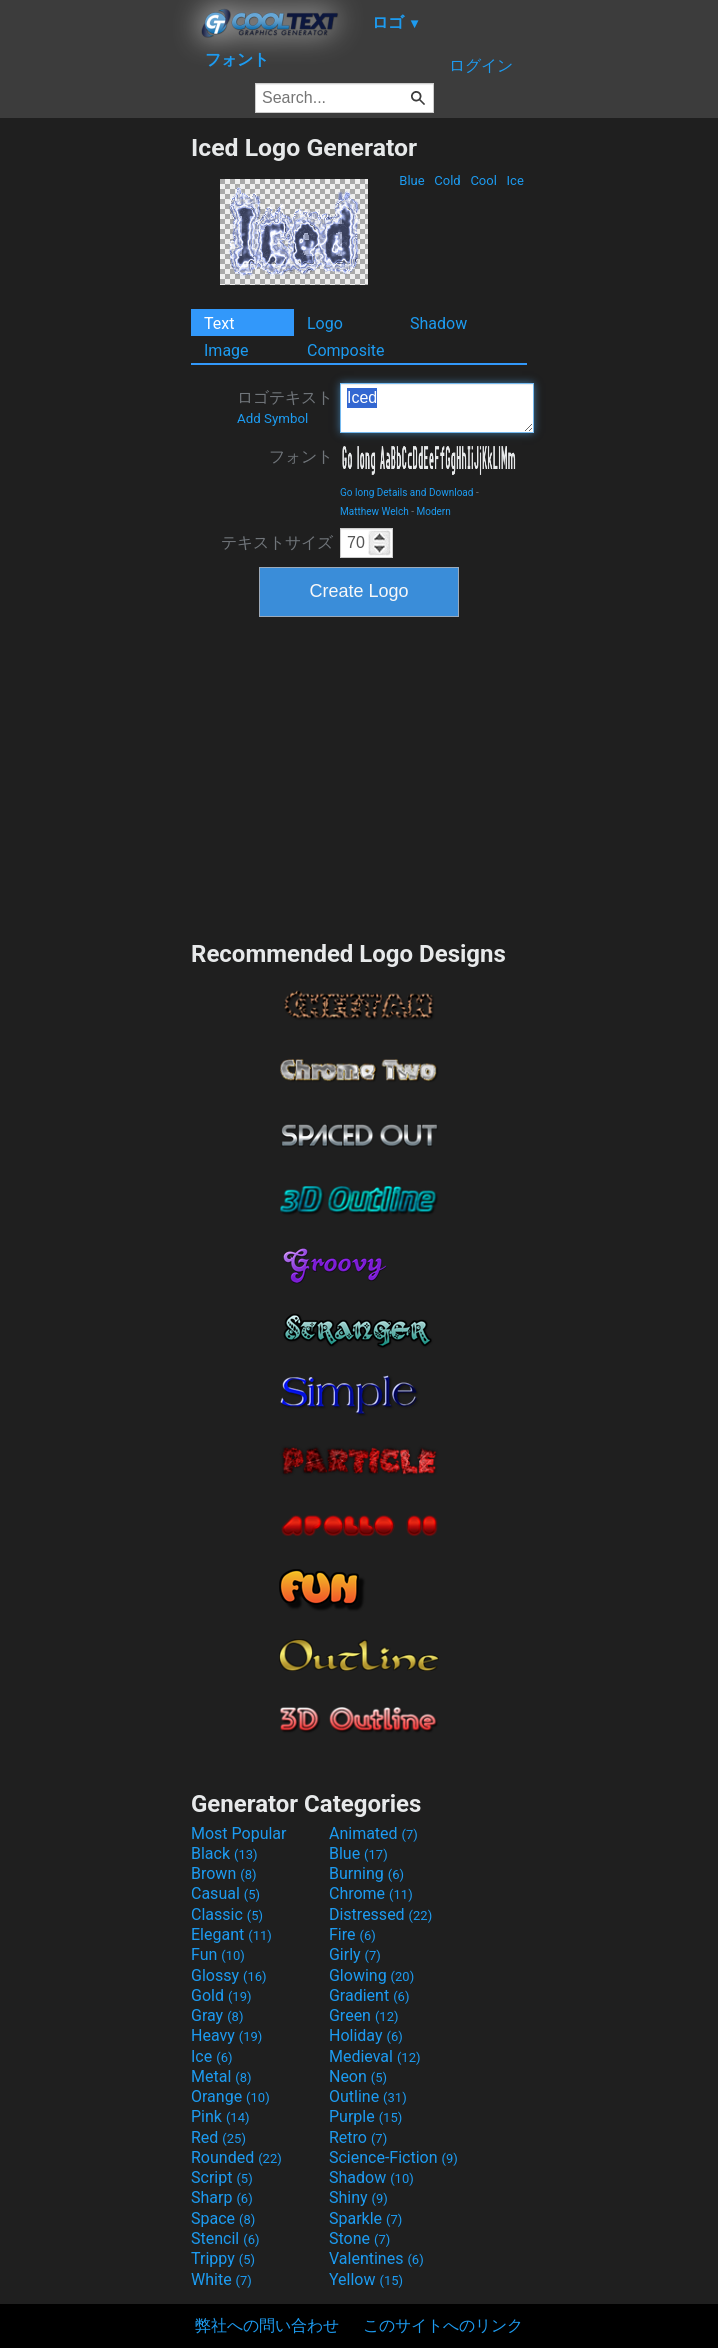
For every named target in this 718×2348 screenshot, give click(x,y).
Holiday (366, 2035)
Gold (221, 1995)
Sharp (222, 2197)
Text (219, 323)
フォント (301, 456)
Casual (225, 1893)
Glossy (229, 1975)
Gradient (369, 1995)
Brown (223, 1873)
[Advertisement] (95, 433)
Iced (437, 408)
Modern (433, 511)
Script (222, 2177)
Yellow (366, 2279)
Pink (220, 2116)
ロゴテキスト (285, 407)
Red (218, 2137)
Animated (373, 1833)
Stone (359, 2238)
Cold (447, 180)
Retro (358, 2137)
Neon (358, 2076)
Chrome (371, 1893)
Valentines (376, 2258)
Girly (355, 1954)
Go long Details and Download (406, 492)
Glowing (371, 1975)
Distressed (380, 1914)
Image (226, 350)
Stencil (225, 2238)
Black (224, 1853)
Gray (217, 2015)
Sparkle (365, 2218)
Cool (483, 180)
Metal (221, 2076)
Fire (352, 1934)
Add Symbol (272, 418)
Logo (325, 323)
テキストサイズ (277, 542)
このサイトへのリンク (443, 2325)
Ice (515, 180)
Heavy (226, 2035)
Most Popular (239, 1833)
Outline (368, 2096)
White (221, 2279)
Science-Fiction (393, 2157)
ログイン (481, 65)
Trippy (223, 2258)
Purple (365, 2116)
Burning (366, 1873)
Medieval (375, 2056)
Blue (412, 180)
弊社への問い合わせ (267, 2325)
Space (223, 2218)
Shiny (358, 2197)
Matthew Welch (374, 511)
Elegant (231, 1934)
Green (364, 2015)
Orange (230, 2096)
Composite (346, 350)
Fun (218, 1954)
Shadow (438, 323)
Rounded (236, 2157)
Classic (227, 1914)
